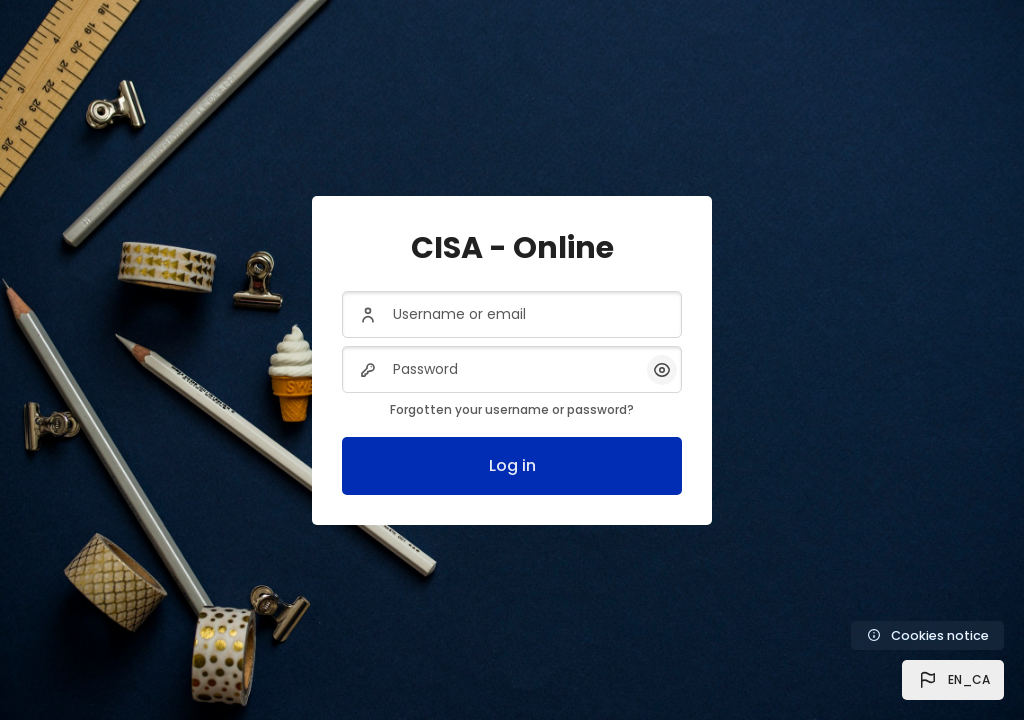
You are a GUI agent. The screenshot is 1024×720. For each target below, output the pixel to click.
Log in (512, 465)
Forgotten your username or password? (512, 409)
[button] (953, 680)
